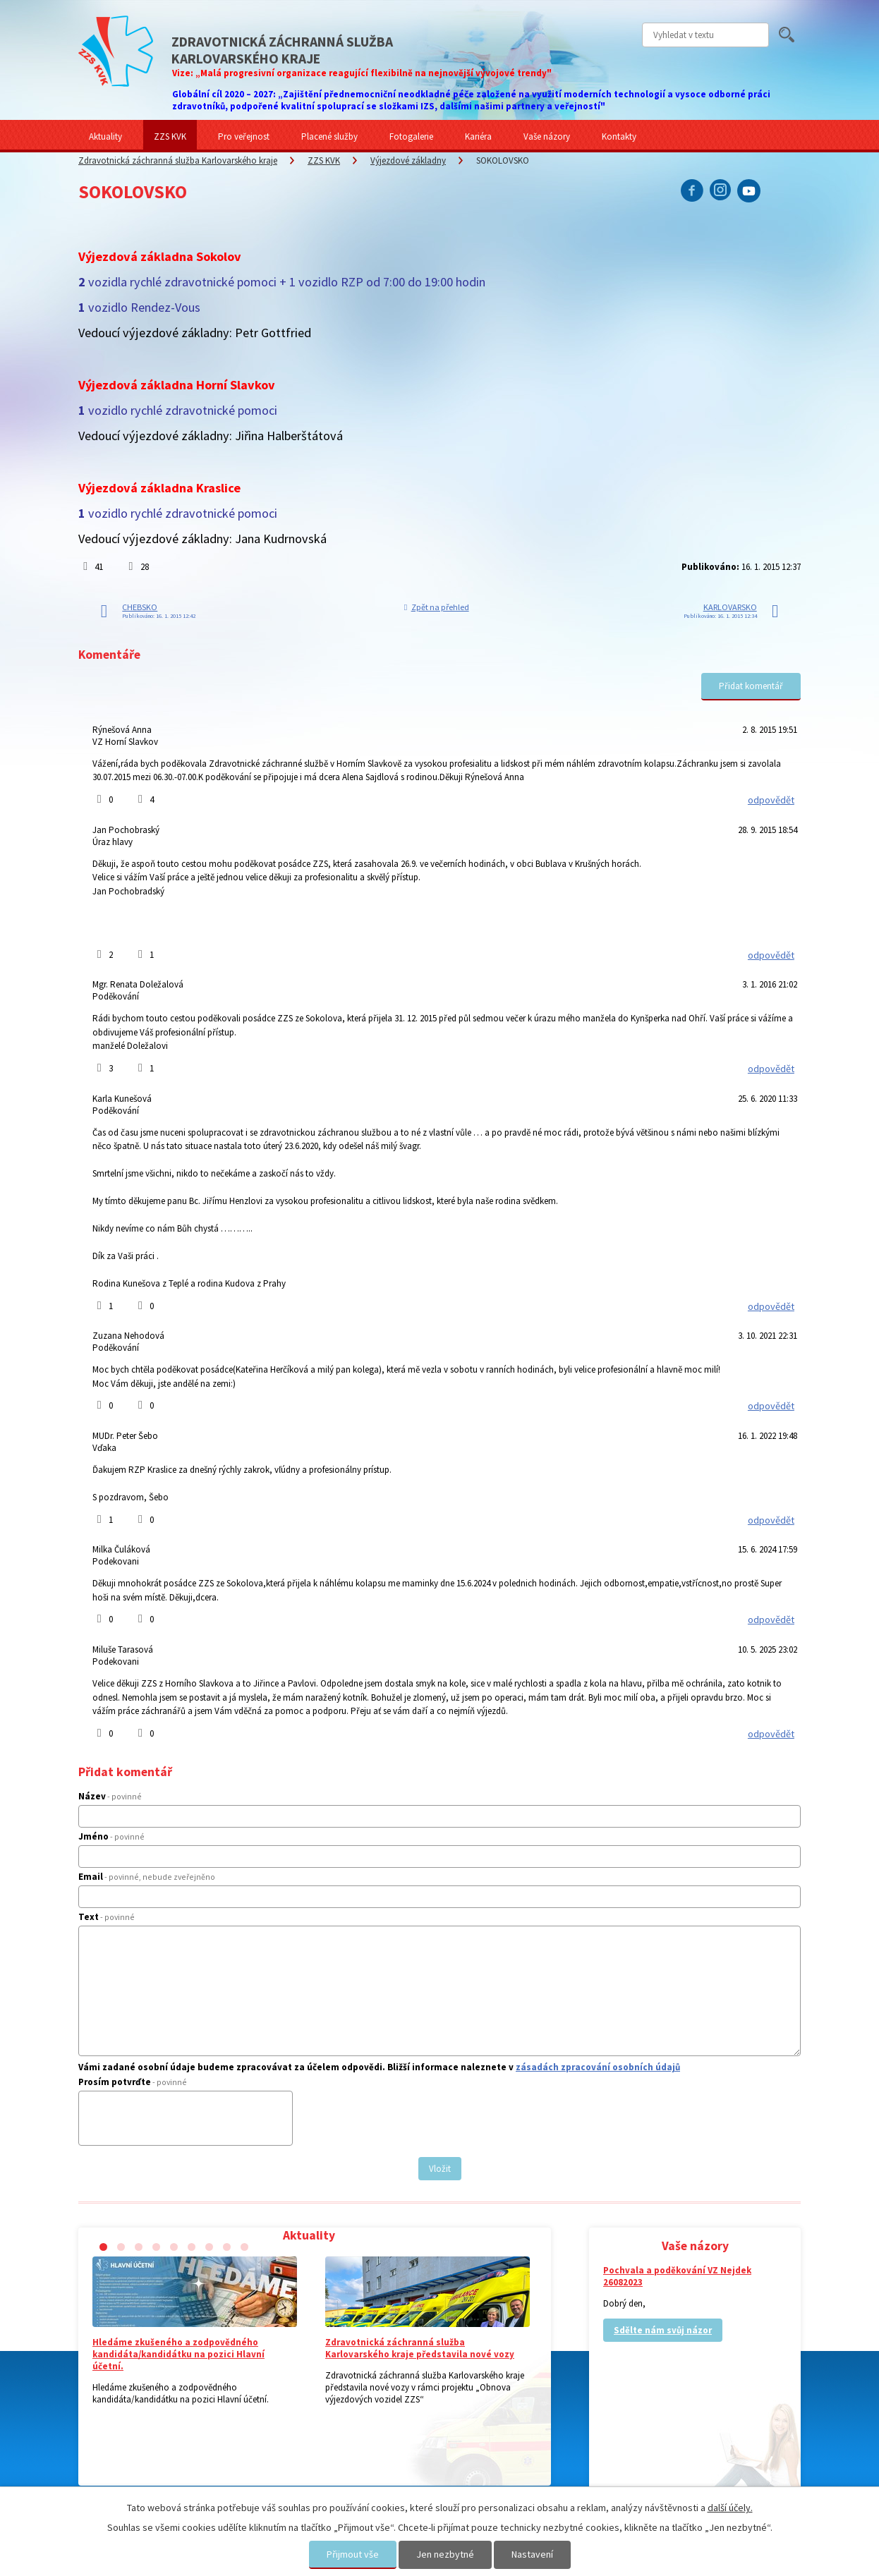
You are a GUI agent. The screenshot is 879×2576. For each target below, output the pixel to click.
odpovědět (771, 800)
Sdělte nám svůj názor (663, 2330)
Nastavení (532, 2554)
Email (146, 1877)
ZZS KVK (170, 136)
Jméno (111, 1836)
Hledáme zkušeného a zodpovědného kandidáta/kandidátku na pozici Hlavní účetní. (178, 2354)
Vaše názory (546, 136)
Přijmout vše (353, 2554)
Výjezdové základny (408, 160)
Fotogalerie (411, 136)
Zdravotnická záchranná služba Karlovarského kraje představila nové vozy (419, 2348)
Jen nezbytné (445, 2554)
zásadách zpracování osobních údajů (598, 2067)
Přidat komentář (751, 686)
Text (106, 1917)
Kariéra (478, 136)
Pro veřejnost (243, 136)
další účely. (730, 2507)
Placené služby (329, 136)
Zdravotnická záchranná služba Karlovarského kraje (177, 160)
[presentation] (191, 2123)
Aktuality (105, 136)
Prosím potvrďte (132, 2082)
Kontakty (619, 136)
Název (110, 1796)
